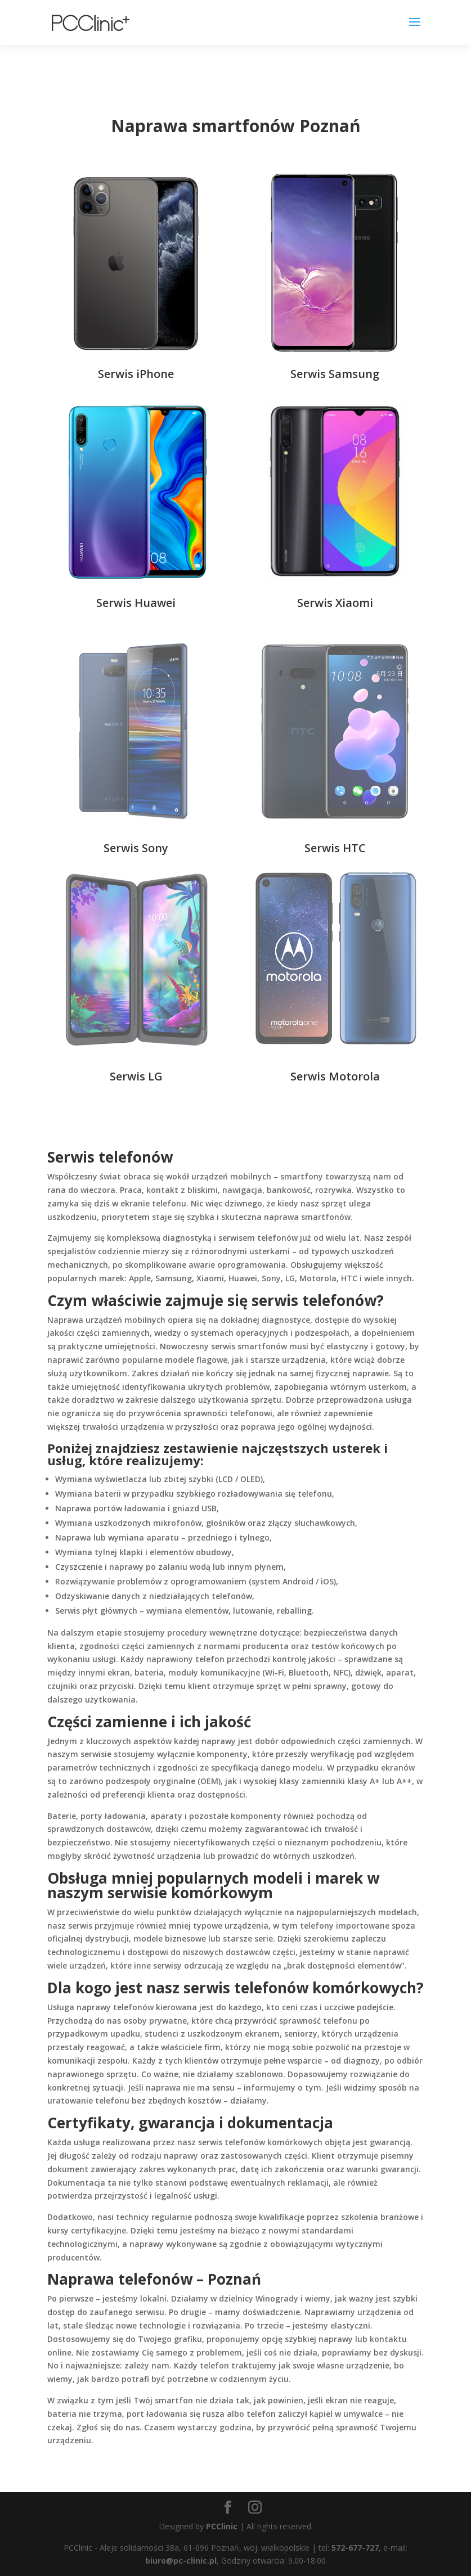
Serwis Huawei (136, 602)
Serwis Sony (136, 847)
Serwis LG (136, 1076)
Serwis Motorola (335, 1076)
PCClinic (221, 2526)
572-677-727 (355, 2547)
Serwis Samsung (334, 373)
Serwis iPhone (136, 373)
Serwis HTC (335, 847)
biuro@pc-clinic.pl (181, 2560)
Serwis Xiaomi (335, 602)
